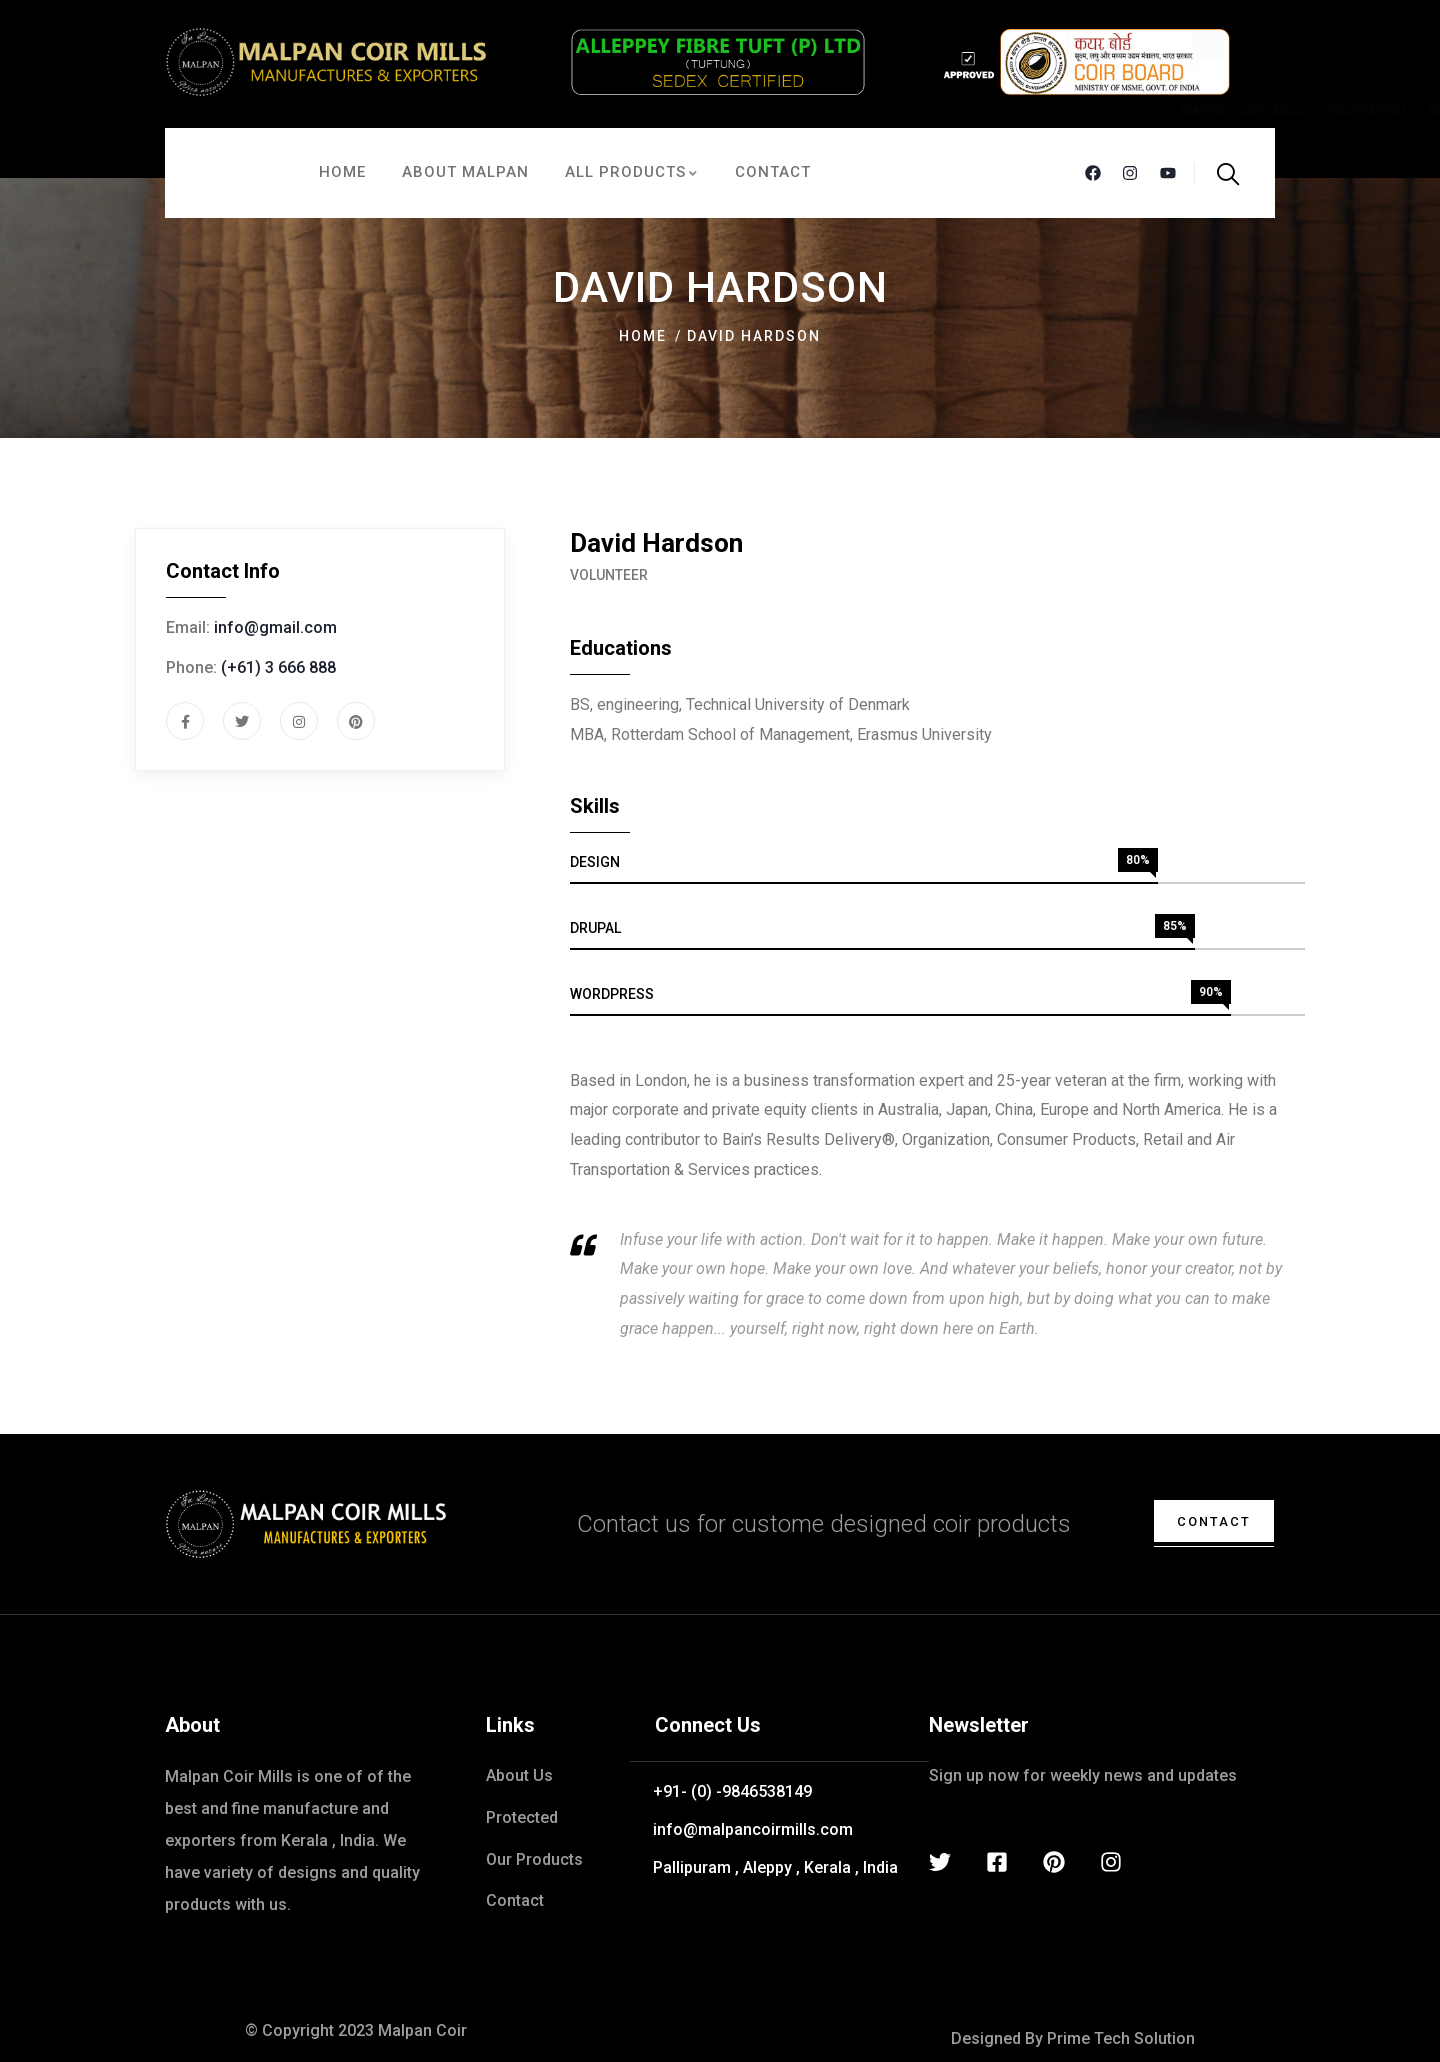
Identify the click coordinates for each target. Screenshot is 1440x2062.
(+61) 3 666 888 (278, 667)
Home (643, 336)
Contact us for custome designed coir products (824, 1524)
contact (1206, 1521)
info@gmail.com (275, 627)
